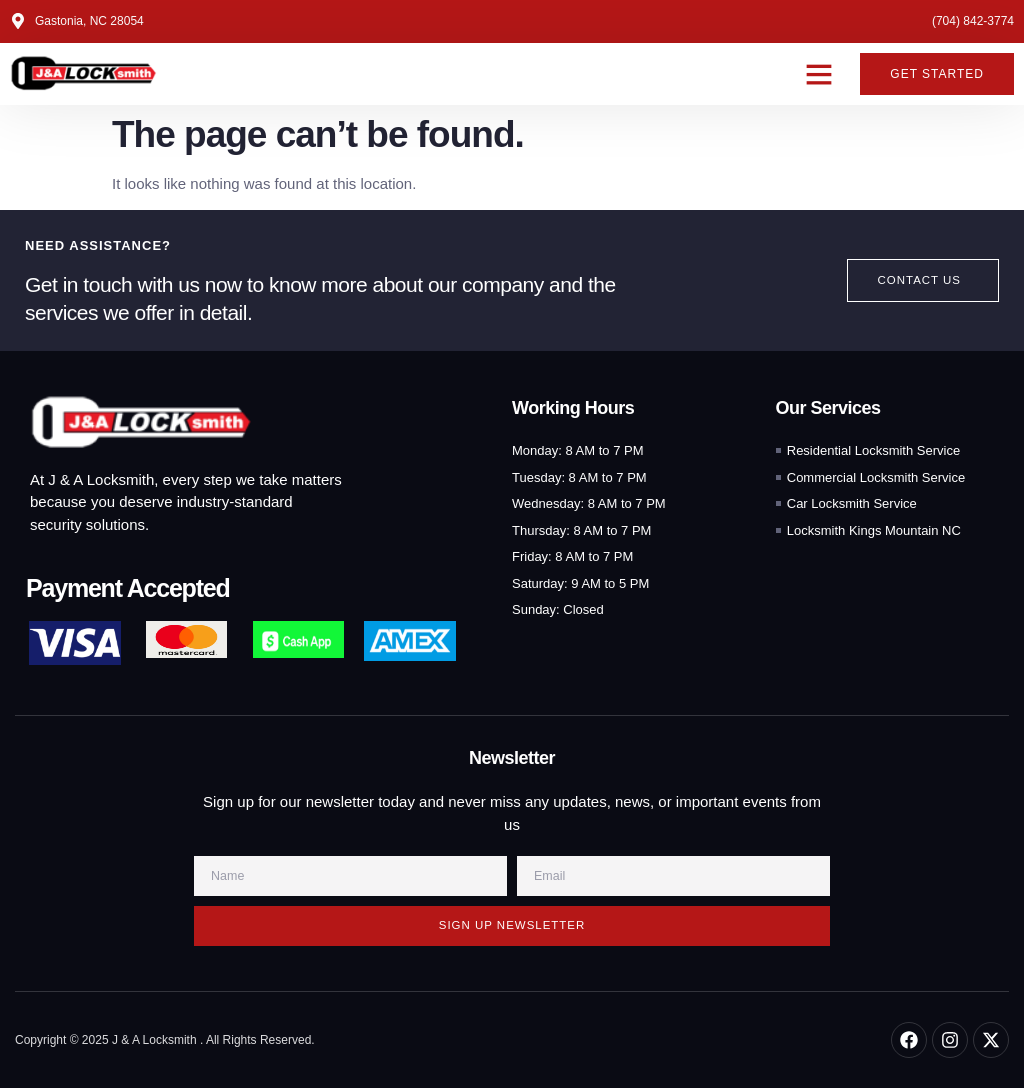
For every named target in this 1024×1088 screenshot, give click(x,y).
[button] (819, 74)
